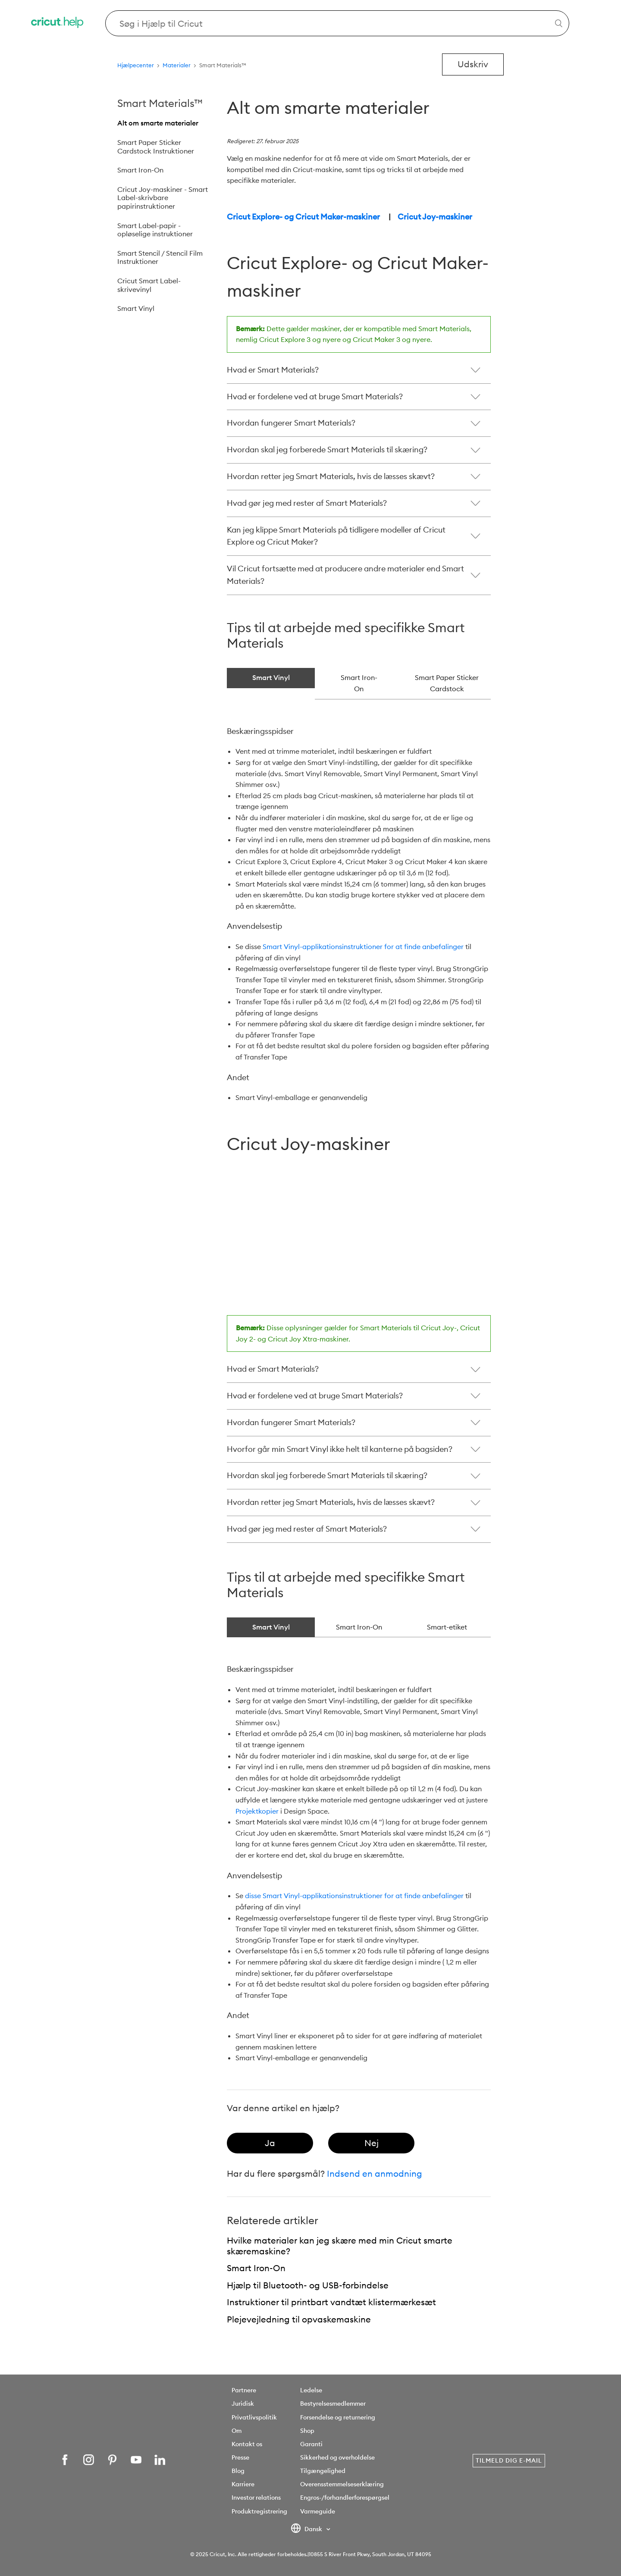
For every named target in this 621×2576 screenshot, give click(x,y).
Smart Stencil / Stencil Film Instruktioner (160, 257)
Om (237, 2431)
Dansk (307, 2529)
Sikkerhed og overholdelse (337, 2457)
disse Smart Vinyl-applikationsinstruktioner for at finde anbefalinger (354, 1895)
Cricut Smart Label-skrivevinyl (149, 285)
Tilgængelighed (322, 2471)
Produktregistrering (259, 2511)
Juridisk (243, 2403)
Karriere (243, 2484)
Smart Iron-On (140, 170)
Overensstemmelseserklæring (342, 2484)
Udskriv (473, 64)
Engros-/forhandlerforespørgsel (344, 2497)
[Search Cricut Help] (337, 23)
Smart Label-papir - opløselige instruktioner (155, 229)
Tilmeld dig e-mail (509, 2460)
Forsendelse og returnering (337, 2417)
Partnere (244, 2390)
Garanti (311, 2444)
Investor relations (256, 2497)
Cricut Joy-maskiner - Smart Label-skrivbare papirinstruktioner (162, 197)
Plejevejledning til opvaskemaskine (299, 2319)
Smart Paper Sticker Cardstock (447, 683)
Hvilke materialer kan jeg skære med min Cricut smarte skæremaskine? (339, 2245)
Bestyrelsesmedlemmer (333, 2403)
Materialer (177, 65)
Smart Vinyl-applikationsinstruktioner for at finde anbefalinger (363, 946)
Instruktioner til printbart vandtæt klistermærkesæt (331, 2302)
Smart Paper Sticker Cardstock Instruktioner (155, 146)
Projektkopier (257, 1811)
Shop (307, 2431)
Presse (240, 2457)
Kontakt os (247, 2444)
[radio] (270, 2143)
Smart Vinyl (135, 308)
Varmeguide (317, 2511)
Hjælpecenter (135, 65)
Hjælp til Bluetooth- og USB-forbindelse (308, 2285)
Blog (238, 2471)
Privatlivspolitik (254, 2417)
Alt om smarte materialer (157, 123)
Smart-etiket (447, 1627)
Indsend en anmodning (374, 2173)
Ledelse (311, 2390)
